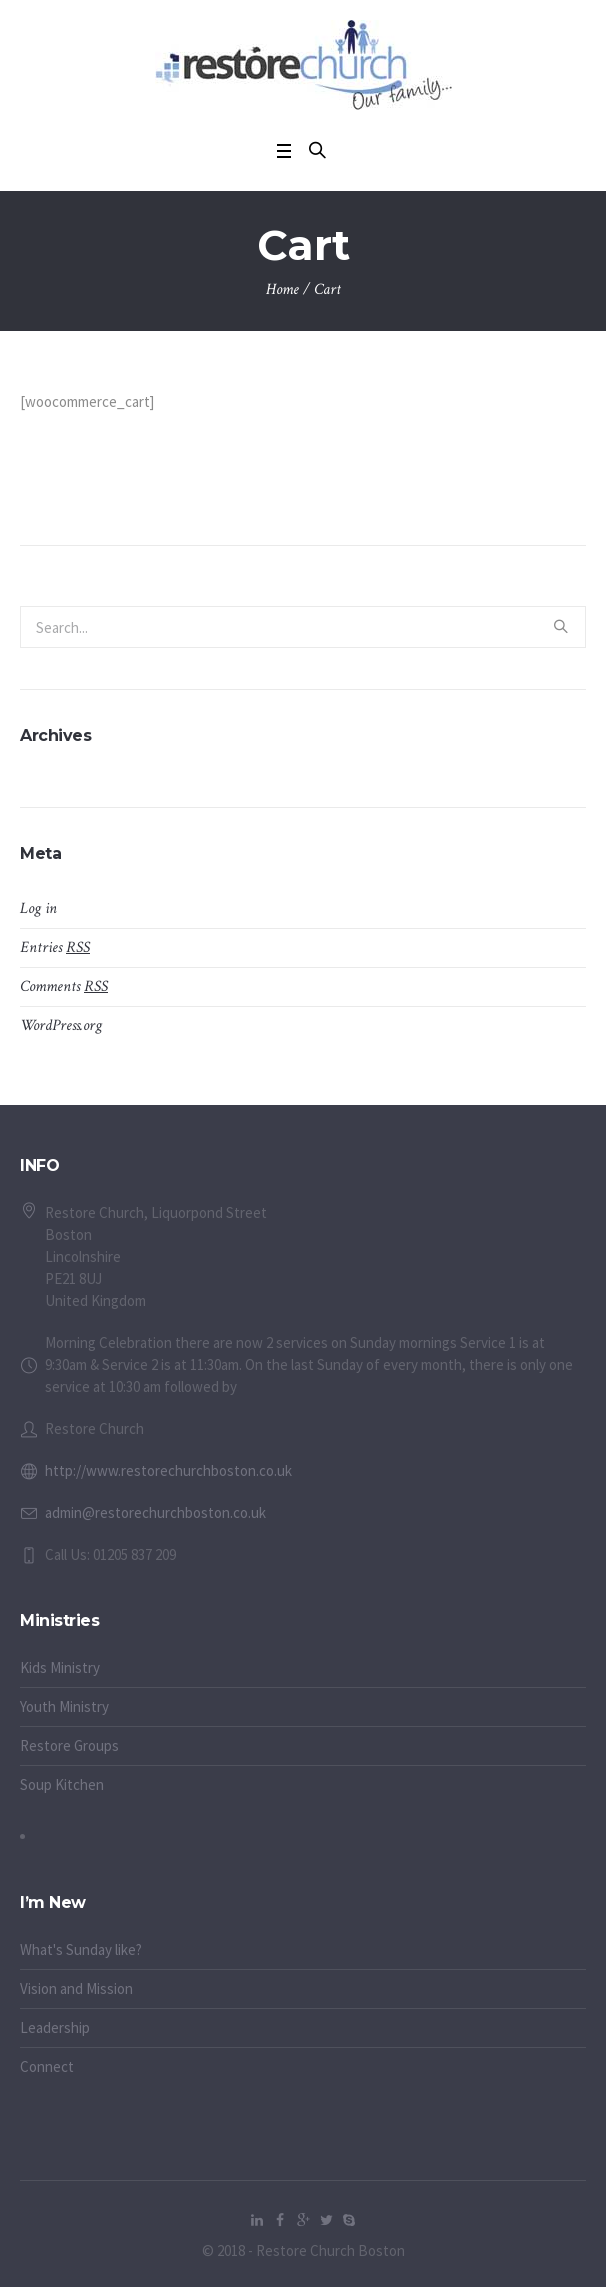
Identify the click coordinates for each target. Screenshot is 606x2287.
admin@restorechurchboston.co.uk (155, 1512)
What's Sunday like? (81, 1949)
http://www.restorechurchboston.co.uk (168, 1470)
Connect (47, 2066)
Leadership (55, 2027)
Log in (38, 908)
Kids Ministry (60, 1667)
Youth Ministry (64, 1706)
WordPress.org (61, 1025)
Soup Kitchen (62, 1784)
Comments (64, 986)
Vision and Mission (76, 1988)
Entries (55, 947)
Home (282, 289)
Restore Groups (69, 1745)
